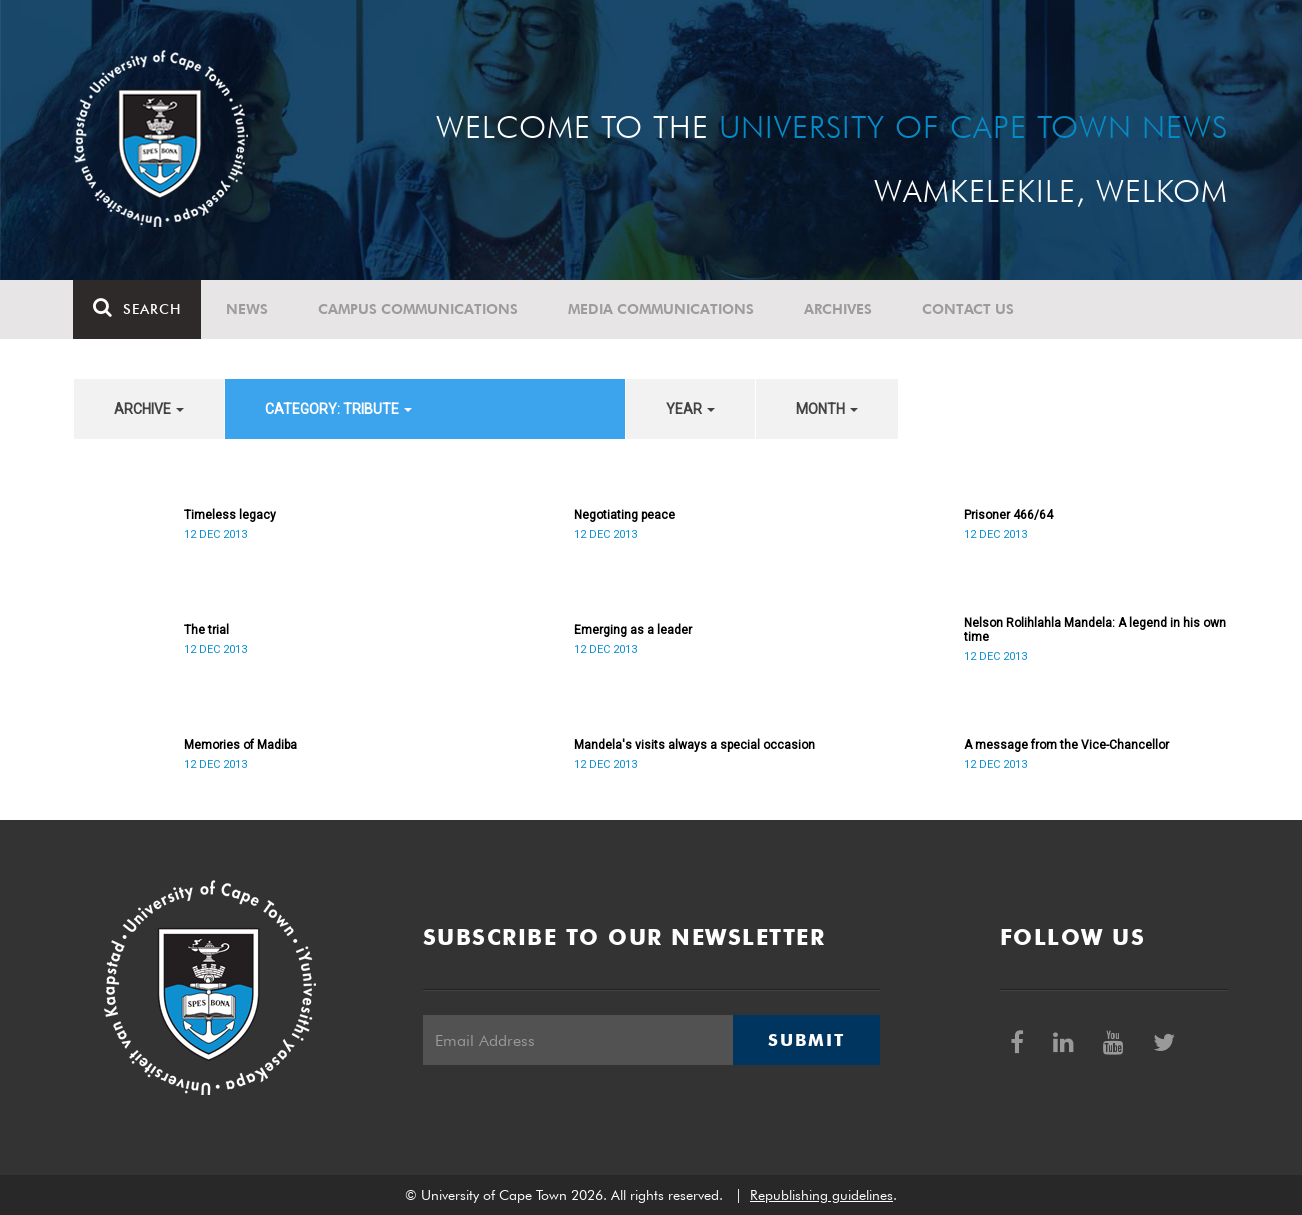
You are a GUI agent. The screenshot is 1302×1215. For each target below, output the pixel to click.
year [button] (690, 409)
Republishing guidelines (821, 1195)
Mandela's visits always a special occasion (694, 745)
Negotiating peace (624, 515)
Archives (839, 309)
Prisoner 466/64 (1008, 515)
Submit (806, 1040)
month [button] (827, 409)
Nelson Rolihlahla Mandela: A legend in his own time (1095, 630)
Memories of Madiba (240, 745)
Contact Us (969, 309)
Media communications (662, 309)
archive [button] (149, 409)
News (248, 309)
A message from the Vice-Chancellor (1066, 745)
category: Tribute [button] (338, 409)
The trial (206, 630)
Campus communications (419, 309)
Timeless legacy (230, 515)
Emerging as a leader (633, 630)
